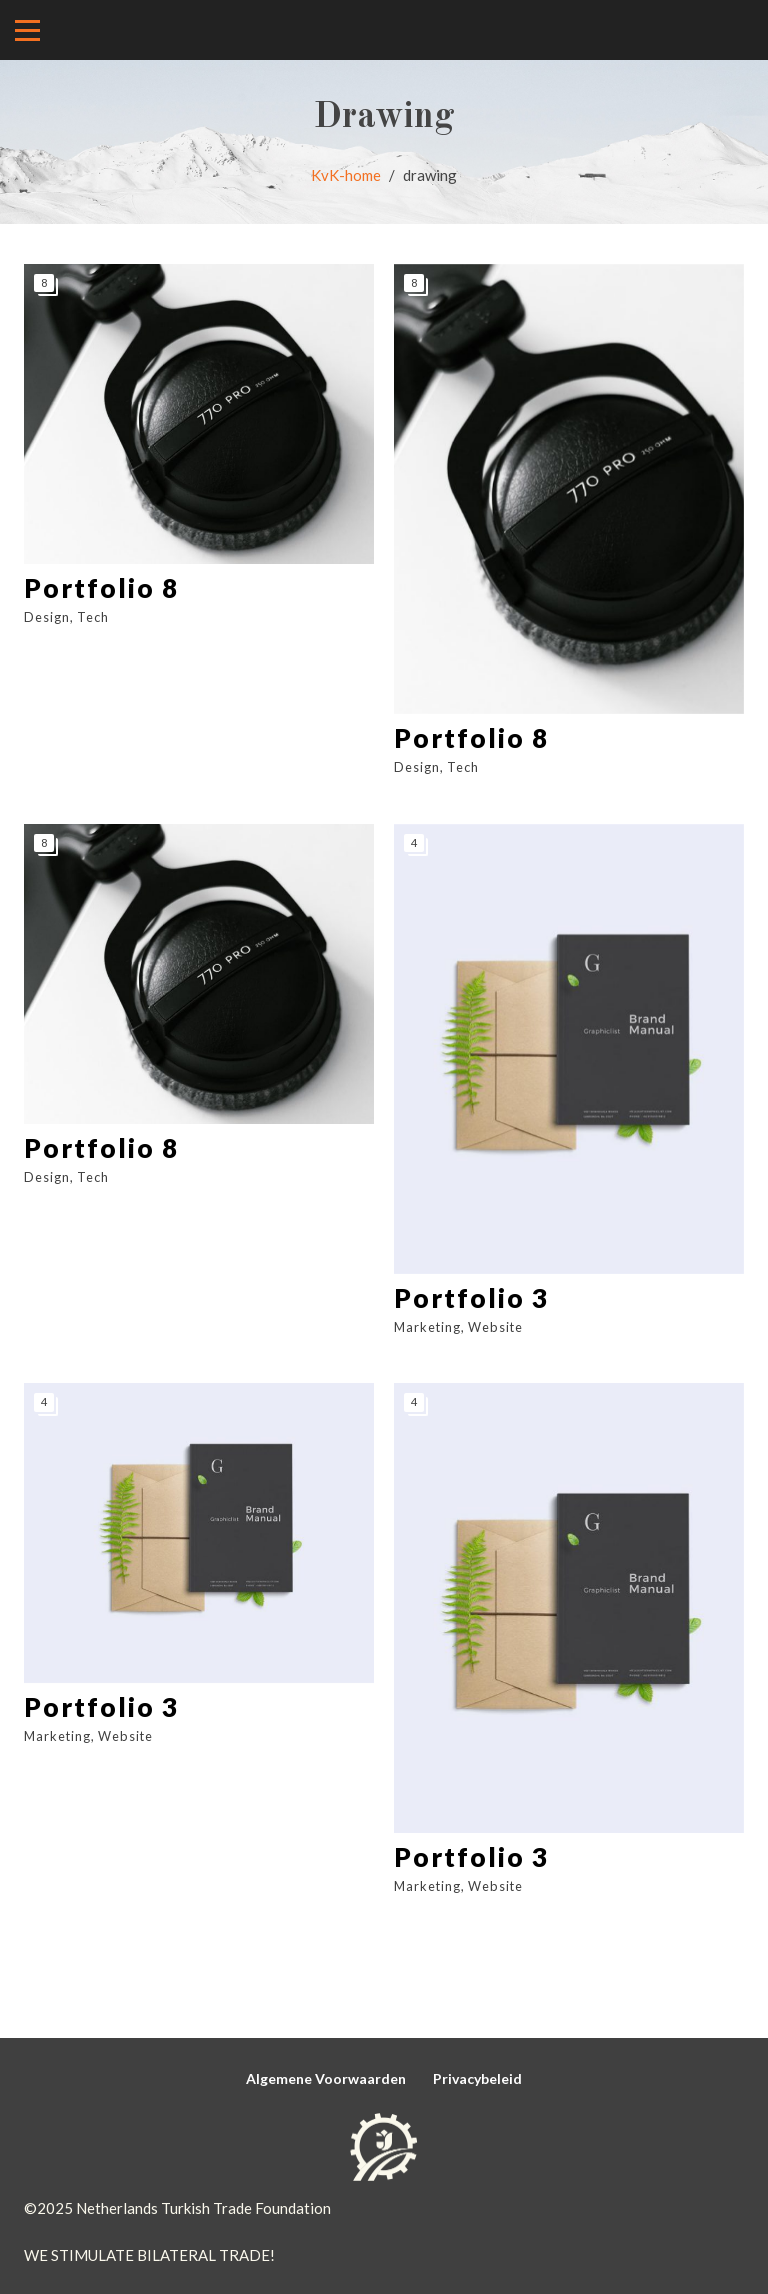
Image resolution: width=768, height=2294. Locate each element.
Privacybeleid (477, 2078)
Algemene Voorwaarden (326, 2078)
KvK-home (346, 175)
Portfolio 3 (471, 1298)
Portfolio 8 (101, 588)
